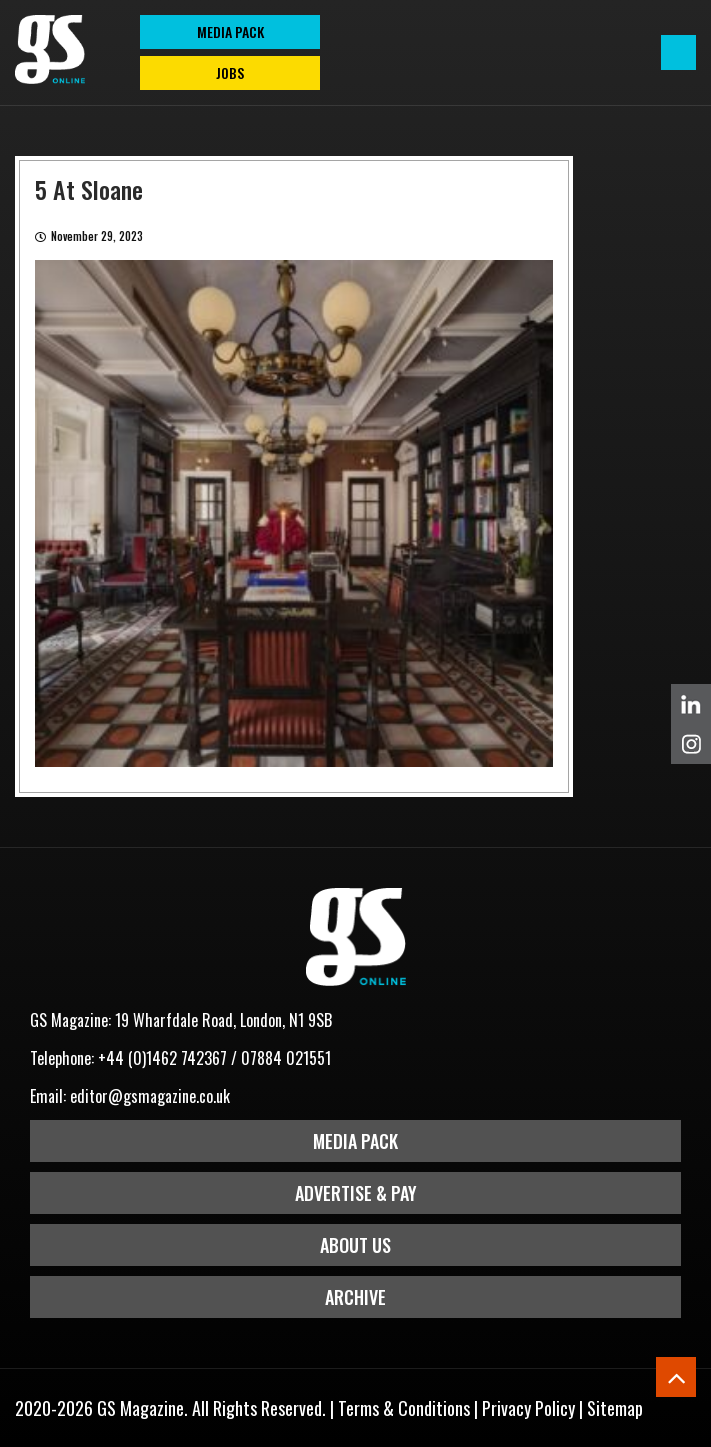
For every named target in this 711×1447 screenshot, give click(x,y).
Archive (355, 1297)
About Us (355, 1245)
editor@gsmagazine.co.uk (150, 1096)
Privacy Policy (528, 1408)
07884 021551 (286, 1058)
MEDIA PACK (230, 31)
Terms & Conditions (404, 1408)
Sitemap (615, 1408)
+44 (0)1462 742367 (162, 1058)
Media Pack (355, 1141)
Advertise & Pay (356, 1193)
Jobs (230, 72)
